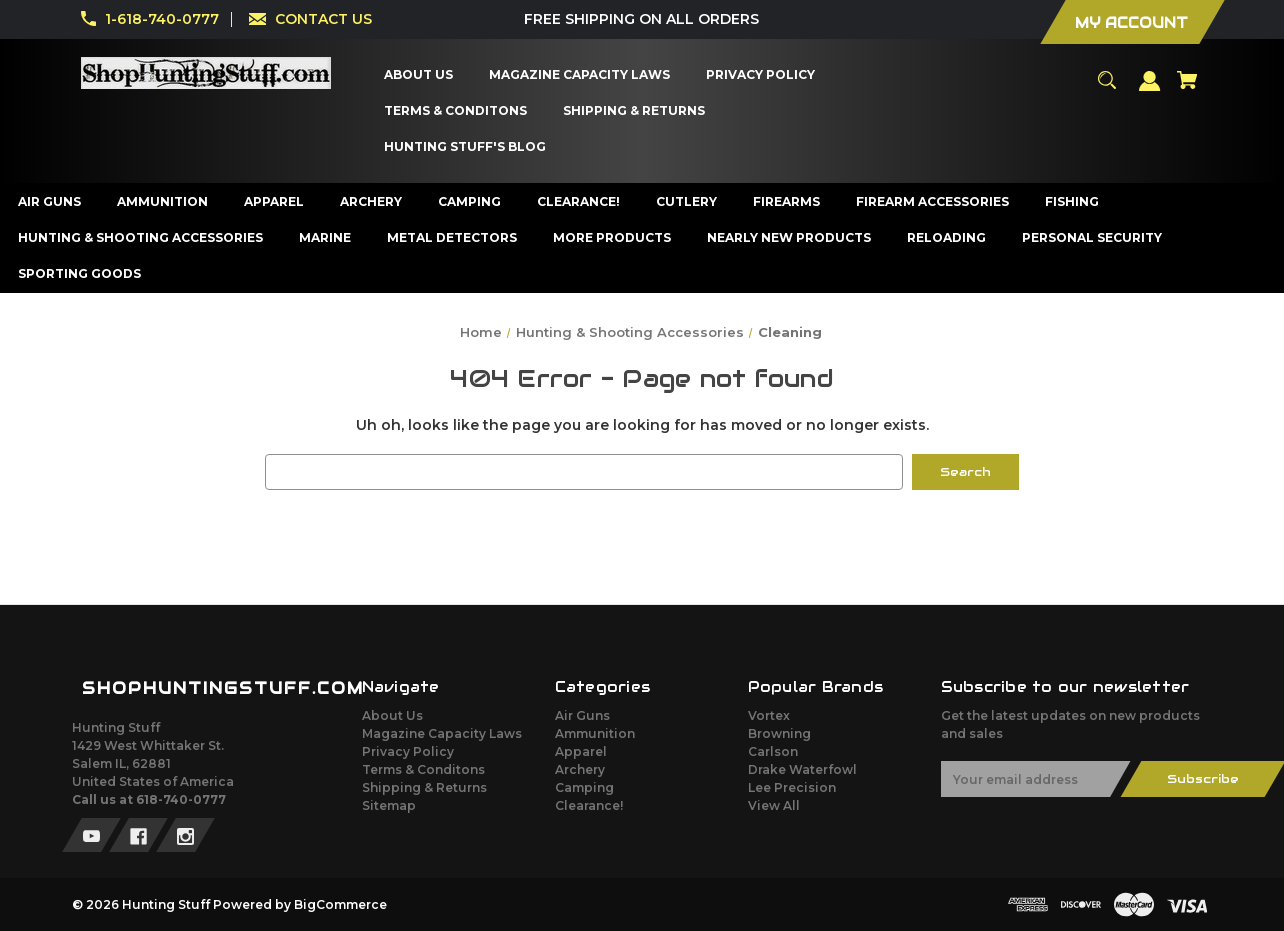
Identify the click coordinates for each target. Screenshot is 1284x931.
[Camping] (470, 202)
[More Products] (612, 238)
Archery (580, 769)
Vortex (769, 715)
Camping (584, 787)
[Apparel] (274, 202)
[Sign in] (1150, 90)
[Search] (1107, 89)
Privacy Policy (408, 751)
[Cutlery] (687, 202)
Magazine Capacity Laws (442, 733)
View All (774, 805)
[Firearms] (787, 202)
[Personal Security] (1092, 238)
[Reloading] (947, 238)
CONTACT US (323, 19)
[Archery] (371, 202)
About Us (392, 715)
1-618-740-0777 (162, 19)
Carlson (773, 751)
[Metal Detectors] (452, 238)
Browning (779, 733)
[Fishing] (1072, 202)
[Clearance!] (579, 202)
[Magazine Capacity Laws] (580, 75)
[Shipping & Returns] (634, 111)
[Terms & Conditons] (456, 111)
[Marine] (325, 238)
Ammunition (595, 733)
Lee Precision (792, 787)
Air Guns (582, 715)
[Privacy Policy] (761, 75)
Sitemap (389, 805)
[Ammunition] (163, 202)
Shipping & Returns (424, 787)
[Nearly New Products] (789, 238)
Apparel (581, 751)
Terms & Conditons (423, 769)
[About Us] (419, 75)
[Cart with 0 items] (1187, 89)
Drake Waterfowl (802, 769)
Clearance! (589, 805)
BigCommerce (340, 904)
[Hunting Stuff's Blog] (465, 147)
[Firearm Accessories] (933, 202)
